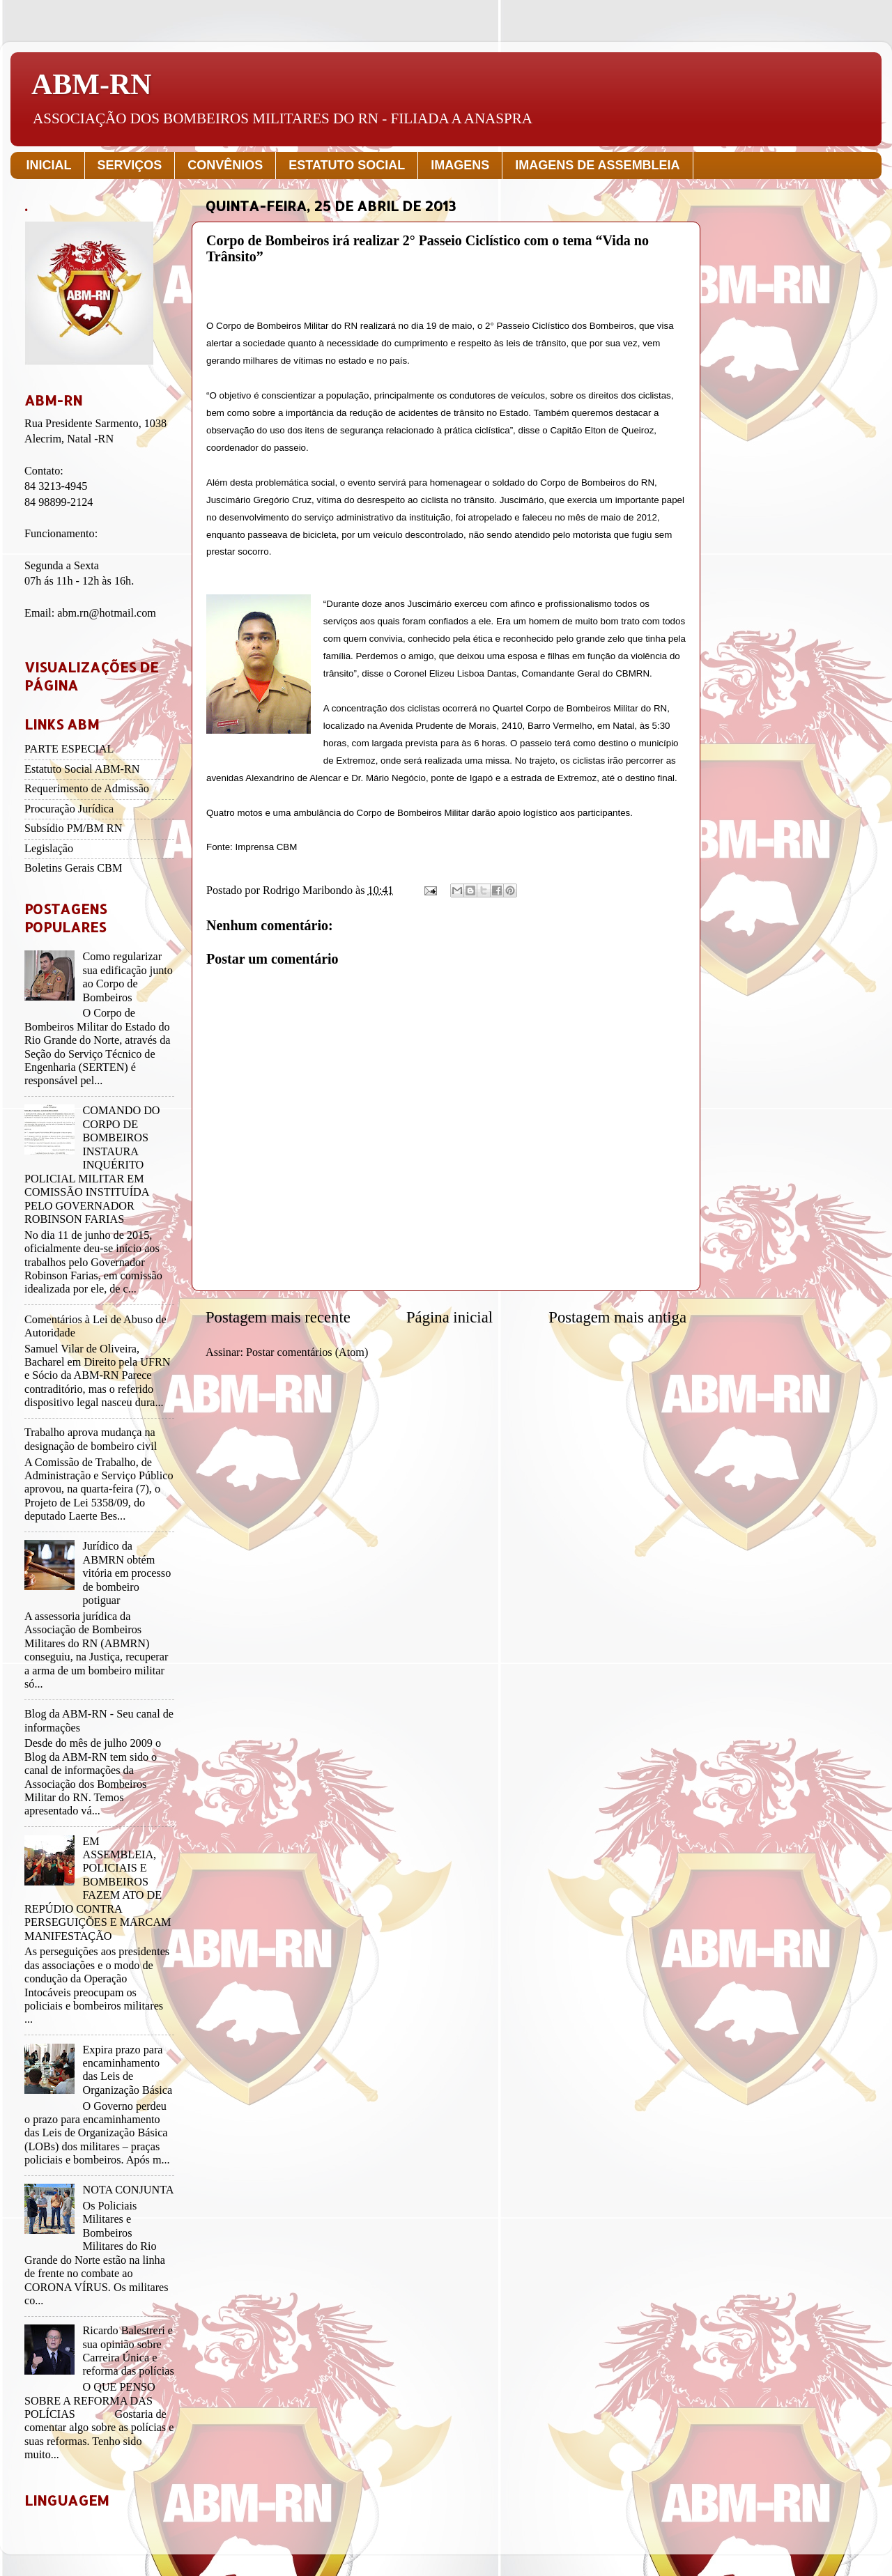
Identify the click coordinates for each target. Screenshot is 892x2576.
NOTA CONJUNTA (128, 2190)
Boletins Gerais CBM (73, 868)
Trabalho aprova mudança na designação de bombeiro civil (90, 1439)
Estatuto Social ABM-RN (81, 769)
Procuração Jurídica (69, 809)
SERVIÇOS (130, 165)
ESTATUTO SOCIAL (347, 165)
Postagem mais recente (278, 1317)
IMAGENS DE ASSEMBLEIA (597, 165)
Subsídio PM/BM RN (73, 828)
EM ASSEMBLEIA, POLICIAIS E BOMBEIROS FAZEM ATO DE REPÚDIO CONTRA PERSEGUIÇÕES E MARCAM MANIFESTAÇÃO (97, 1889)
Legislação (48, 848)
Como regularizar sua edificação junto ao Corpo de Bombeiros (127, 976)
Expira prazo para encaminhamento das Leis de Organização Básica (127, 2070)
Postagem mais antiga (617, 1317)
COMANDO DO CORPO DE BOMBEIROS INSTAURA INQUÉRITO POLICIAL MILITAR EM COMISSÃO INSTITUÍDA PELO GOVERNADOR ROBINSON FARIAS (92, 1165)
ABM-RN (91, 84)
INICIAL (49, 165)
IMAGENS (460, 165)
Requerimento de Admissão (86, 788)
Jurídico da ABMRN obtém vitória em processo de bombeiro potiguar (126, 1573)
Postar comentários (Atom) (307, 1352)
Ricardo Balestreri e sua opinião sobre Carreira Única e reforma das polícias (128, 2350)
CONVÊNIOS (225, 165)
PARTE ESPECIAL (69, 749)
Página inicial (449, 1317)
